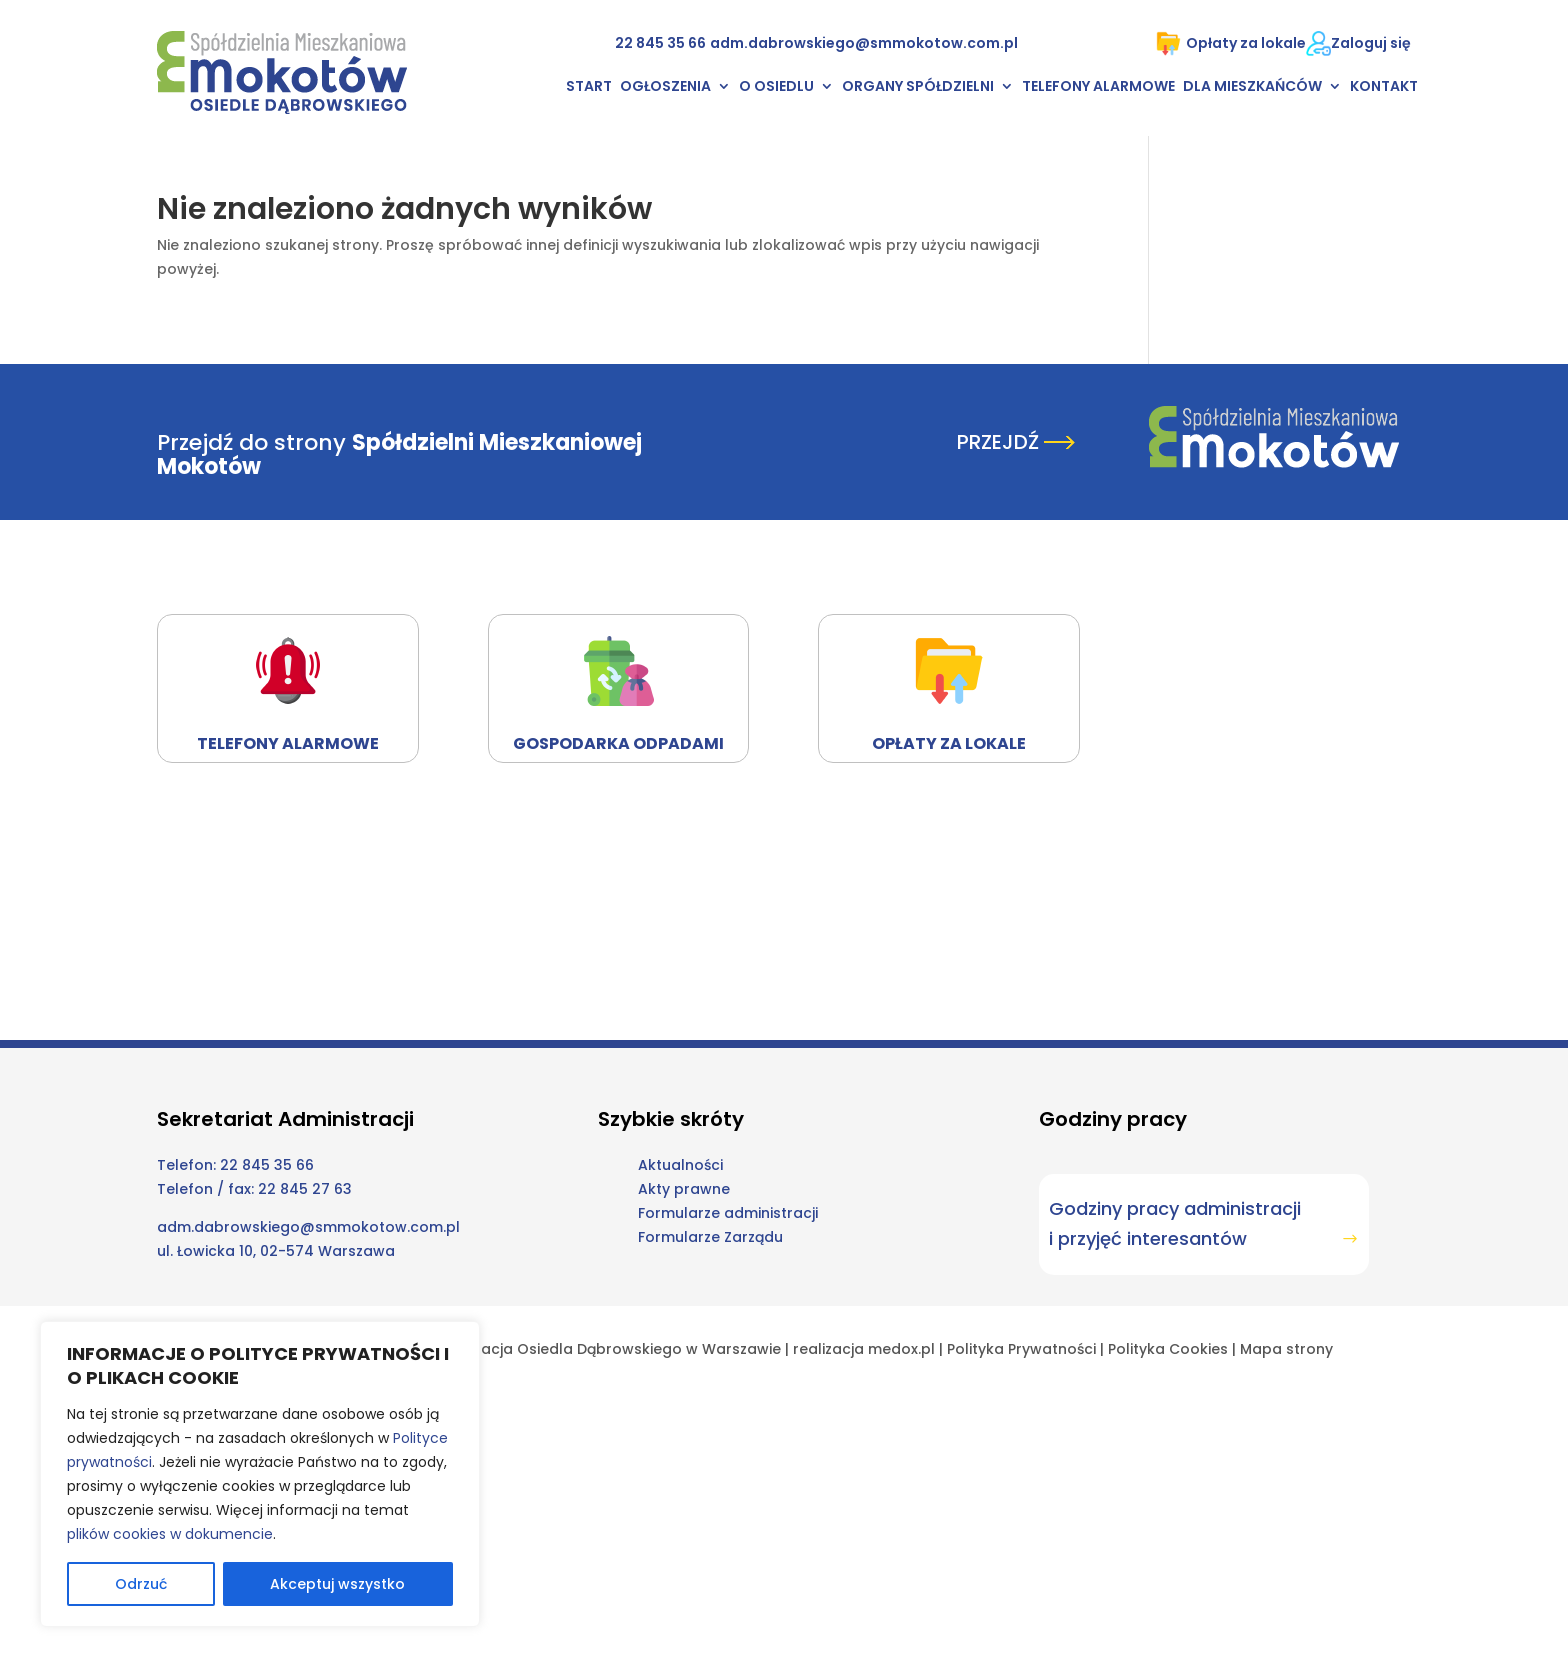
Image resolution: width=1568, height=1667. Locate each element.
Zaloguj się (1371, 43)
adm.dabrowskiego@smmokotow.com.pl (864, 43)
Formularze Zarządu (710, 1237)
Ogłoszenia (665, 87)
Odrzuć (141, 1584)
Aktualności (680, 1165)
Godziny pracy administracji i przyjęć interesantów (1175, 1224)
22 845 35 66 (660, 43)
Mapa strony (1286, 1349)
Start (589, 87)
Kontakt (1384, 87)
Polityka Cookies (1168, 1349)
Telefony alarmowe (1098, 87)
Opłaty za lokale (1231, 43)
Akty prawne (684, 1189)
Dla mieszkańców (1252, 87)
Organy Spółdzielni (918, 87)
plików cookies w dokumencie (170, 1534)
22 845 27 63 (305, 1189)
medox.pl (901, 1349)
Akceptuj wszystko (337, 1584)
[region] (260, 1474)
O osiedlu (776, 87)
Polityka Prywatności (1021, 1349)
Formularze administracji (728, 1213)
